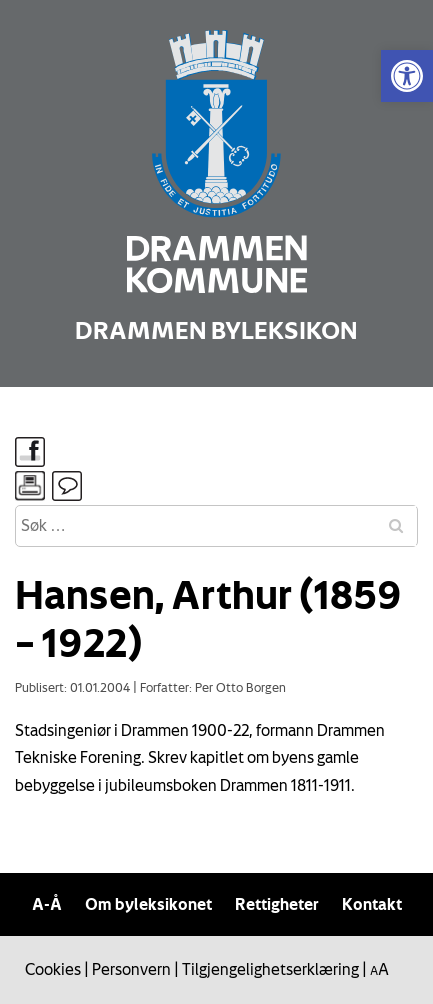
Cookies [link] (53, 969)
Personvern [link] (131, 969)
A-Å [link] (47, 904)
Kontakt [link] (372, 904)
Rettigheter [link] (277, 904)
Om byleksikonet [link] (148, 904)
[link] (407, 76)
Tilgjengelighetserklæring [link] (270, 969)
